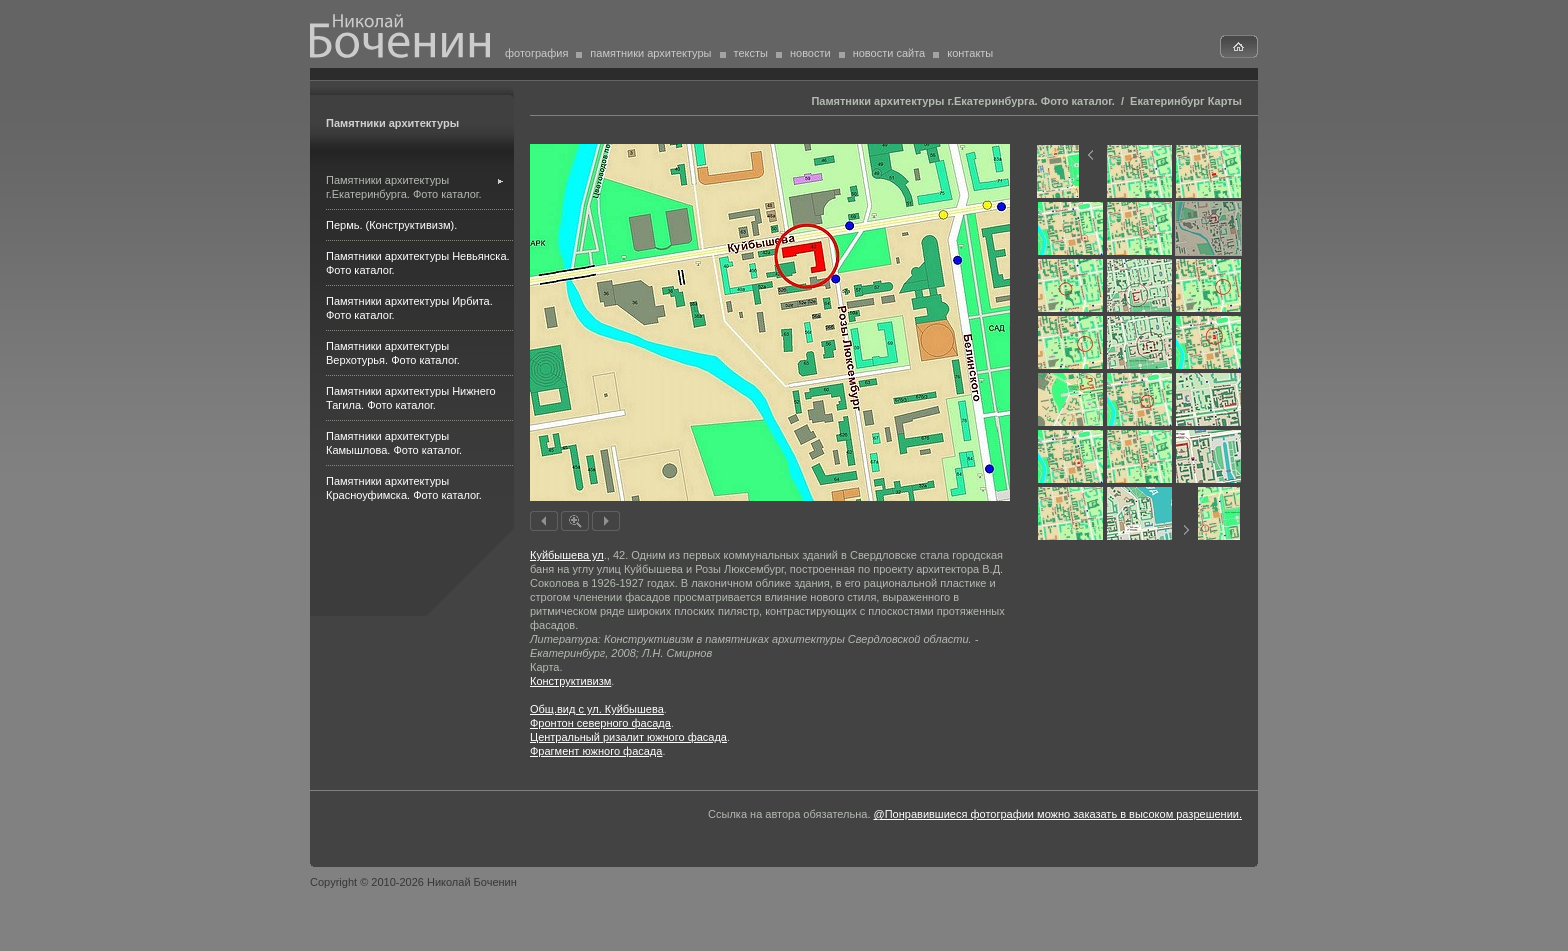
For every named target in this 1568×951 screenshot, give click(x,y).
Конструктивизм (570, 681)
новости (810, 53)
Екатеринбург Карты (1186, 101)
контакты (970, 53)
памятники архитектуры (650, 53)
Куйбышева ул (567, 555)
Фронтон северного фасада (600, 723)
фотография (536, 53)
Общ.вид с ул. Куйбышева (597, 709)
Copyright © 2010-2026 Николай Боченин (413, 882)
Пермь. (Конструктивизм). (391, 225)
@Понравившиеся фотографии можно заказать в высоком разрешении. (1058, 814)
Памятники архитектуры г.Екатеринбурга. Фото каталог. (962, 101)
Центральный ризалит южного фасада (628, 737)
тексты (751, 53)
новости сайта (889, 53)
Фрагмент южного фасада (596, 751)
